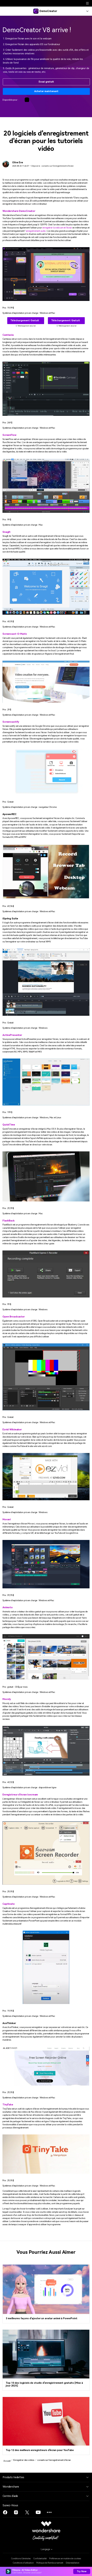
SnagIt (6, 532)
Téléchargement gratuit (25, 320)
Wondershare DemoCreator (18, 211)
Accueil (6, 2461)
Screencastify (10, 722)
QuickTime (8, 1124)
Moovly (6, 1699)
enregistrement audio (36, 231)
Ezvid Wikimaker (12, 1429)
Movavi (6, 1519)
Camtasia (8, 335)
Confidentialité (40, 2558)
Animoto (7, 1607)
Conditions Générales (21, 2558)
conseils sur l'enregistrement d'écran (57, 166)
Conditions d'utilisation (23, 2563)
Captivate (8, 1904)
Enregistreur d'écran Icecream (20, 1794)
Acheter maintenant (46, 91)
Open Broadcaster (13, 1316)
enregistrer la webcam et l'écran (57, 227)
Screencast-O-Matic (14, 634)
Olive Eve (17, 162)
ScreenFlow (9, 435)
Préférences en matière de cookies (65, 2558)
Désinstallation (72, 2563)
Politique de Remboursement (49, 2563)
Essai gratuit (46, 81)
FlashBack (8, 1220)
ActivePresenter (12, 1035)
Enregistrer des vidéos (23, 2460)
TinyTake (7, 2104)
